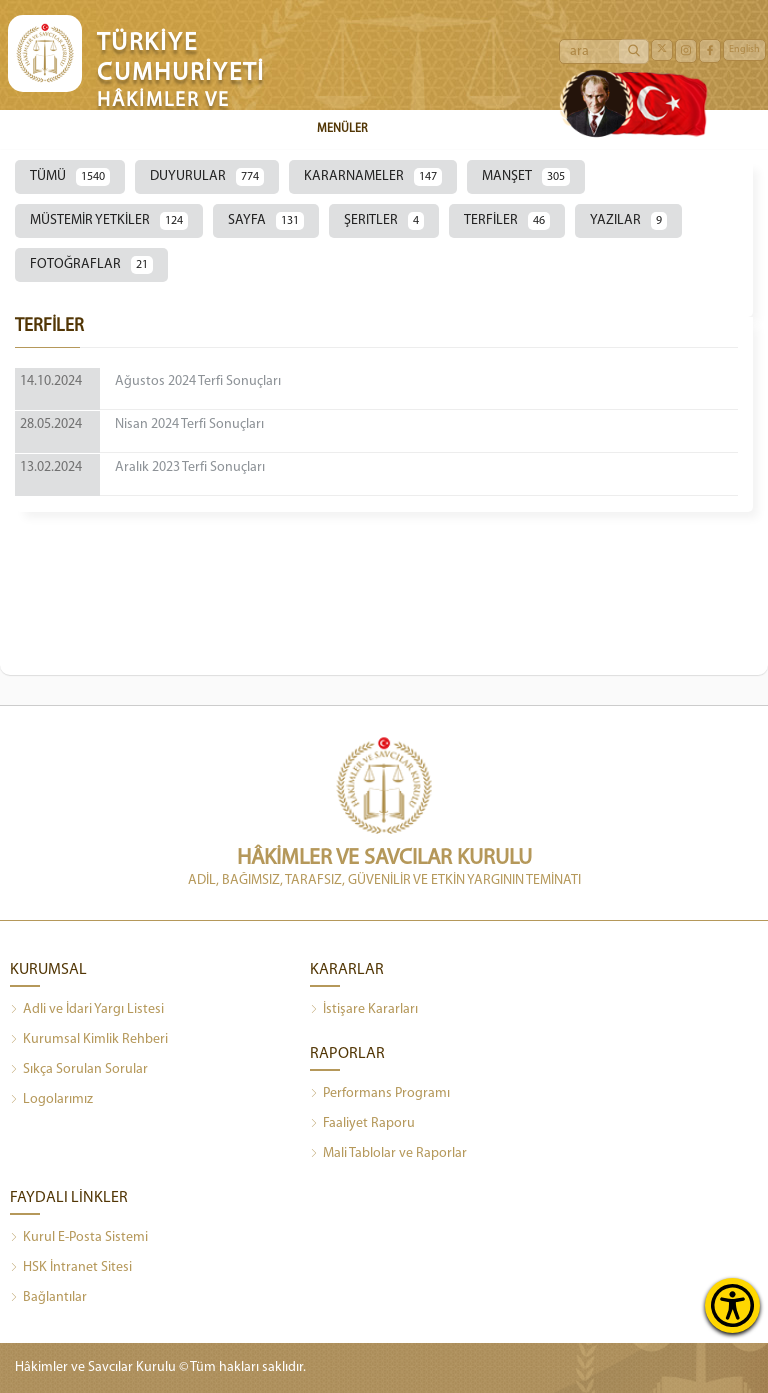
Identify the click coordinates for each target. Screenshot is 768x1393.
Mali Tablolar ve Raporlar (388, 1154)
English (744, 49)
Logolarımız (51, 1100)
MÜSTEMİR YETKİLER (109, 221)
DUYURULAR (207, 177)
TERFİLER (507, 221)
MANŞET (526, 177)
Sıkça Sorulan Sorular (79, 1070)
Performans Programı (380, 1094)
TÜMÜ (70, 177)
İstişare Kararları (364, 1010)
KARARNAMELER (373, 177)
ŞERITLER (384, 221)
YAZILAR (628, 221)
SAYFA (266, 221)
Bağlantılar (48, 1298)
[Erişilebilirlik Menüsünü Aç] (732, 1305)
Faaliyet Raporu (362, 1124)
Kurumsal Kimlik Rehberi (89, 1040)
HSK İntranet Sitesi (71, 1268)
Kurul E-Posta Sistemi (79, 1238)
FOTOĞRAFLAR (91, 265)
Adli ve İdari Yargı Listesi (87, 1010)
